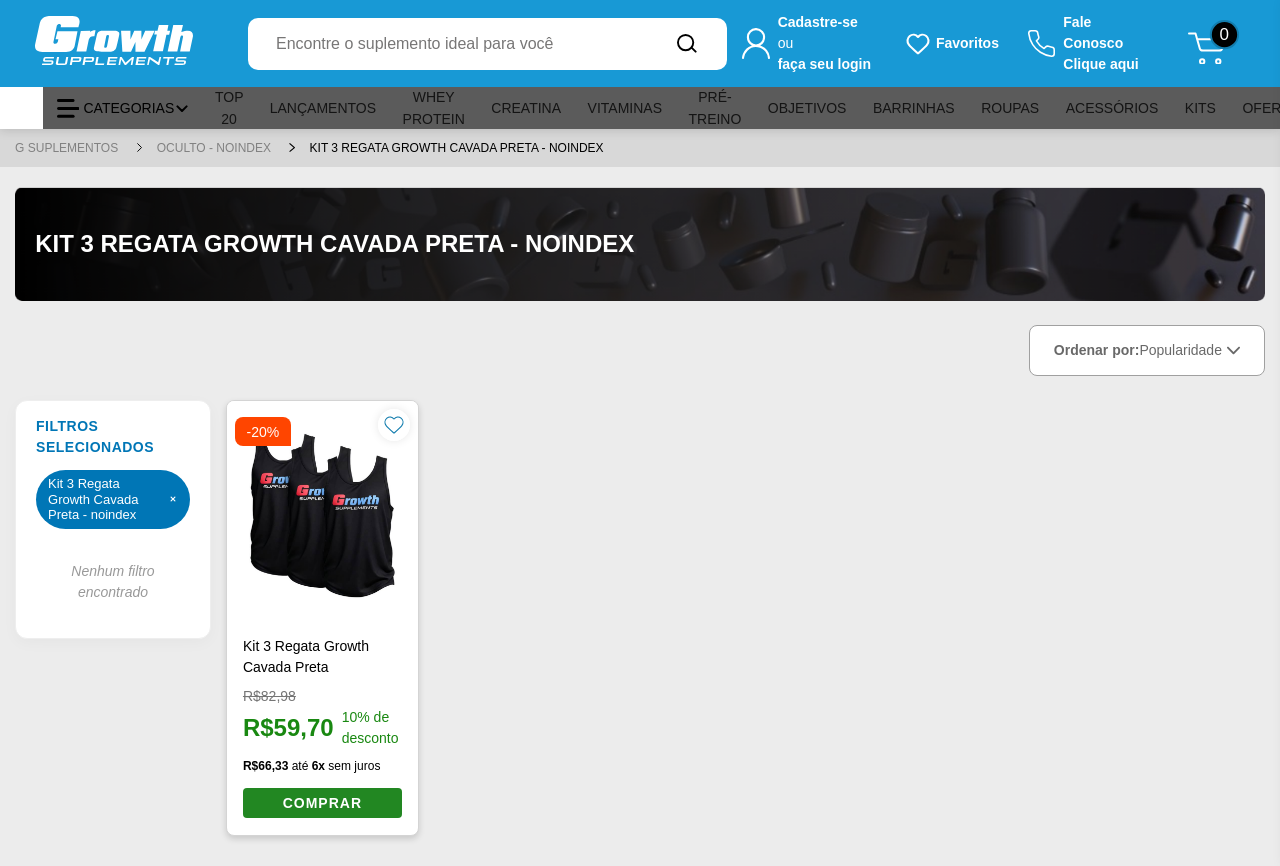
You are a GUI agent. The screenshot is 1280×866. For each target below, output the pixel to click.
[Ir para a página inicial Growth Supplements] (134, 43)
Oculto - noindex (216, 148)
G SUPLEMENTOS (68, 148)
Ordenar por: (1147, 350)
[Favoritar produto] (394, 425)
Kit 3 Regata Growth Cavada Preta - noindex (457, 148)
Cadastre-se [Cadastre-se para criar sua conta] (818, 22)
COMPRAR (322, 803)
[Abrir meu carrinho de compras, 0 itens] (1213, 44)
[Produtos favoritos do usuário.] (951, 44)
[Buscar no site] (687, 44)
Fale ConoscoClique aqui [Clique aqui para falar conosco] (1100, 43)
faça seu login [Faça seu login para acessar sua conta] (824, 64)
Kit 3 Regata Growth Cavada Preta (306, 656)
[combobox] (447, 44)
